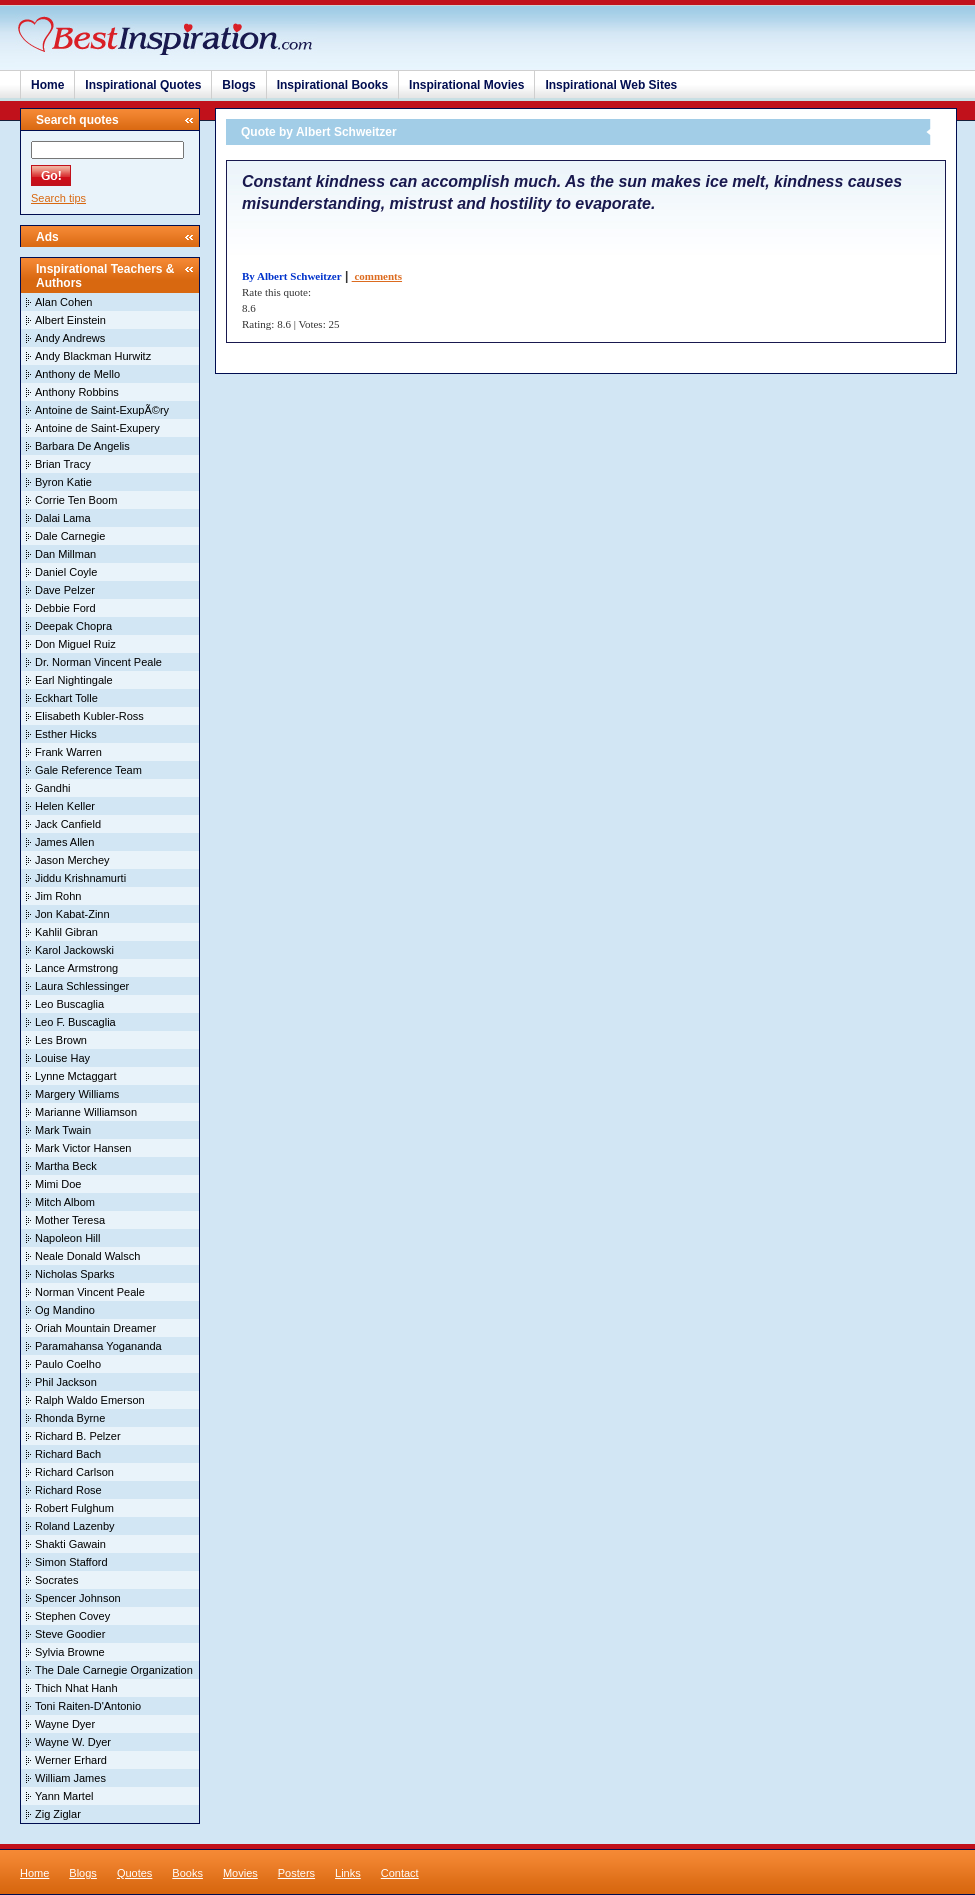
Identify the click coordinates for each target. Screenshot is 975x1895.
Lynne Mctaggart (76, 1076)
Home (47, 85)
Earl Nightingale (74, 680)
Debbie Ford (65, 608)
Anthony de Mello (77, 374)
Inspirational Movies (466, 85)
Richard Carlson (74, 1472)
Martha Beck (66, 1166)
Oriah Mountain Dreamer (95, 1328)
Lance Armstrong (76, 968)
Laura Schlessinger (82, 986)
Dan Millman (65, 554)
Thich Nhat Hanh (76, 1688)
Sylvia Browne (70, 1652)
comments (377, 276)
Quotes (134, 1873)
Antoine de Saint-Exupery (97, 428)
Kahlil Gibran (66, 932)
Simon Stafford (71, 1562)
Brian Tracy (63, 464)
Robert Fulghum (74, 1508)
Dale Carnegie (70, 536)
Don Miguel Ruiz (75, 644)
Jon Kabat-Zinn (72, 914)
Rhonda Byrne (70, 1418)
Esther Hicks (66, 734)
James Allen (64, 842)
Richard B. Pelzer (78, 1436)
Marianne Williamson (86, 1112)
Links (348, 1873)
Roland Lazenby (75, 1526)
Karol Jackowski (74, 950)
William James (70, 1778)
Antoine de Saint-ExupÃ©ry (102, 410)
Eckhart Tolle (66, 698)
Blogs (238, 85)
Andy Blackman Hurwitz (93, 356)
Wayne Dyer (65, 1724)
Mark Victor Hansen (83, 1148)
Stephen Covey (72, 1616)
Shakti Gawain (70, 1544)
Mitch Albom (65, 1202)
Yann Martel (64, 1796)
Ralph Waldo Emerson (90, 1400)
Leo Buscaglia (69, 1004)
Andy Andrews (70, 338)
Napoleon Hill (67, 1238)
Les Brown (61, 1040)
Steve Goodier (70, 1634)
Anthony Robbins (77, 392)
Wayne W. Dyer (73, 1742)
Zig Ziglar (58, 1814)
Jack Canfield (68, 824)
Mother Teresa (70, 1220)
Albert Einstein (70, 320)
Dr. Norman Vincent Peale (98, 662)
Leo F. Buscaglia (75, 1022)
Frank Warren (68, 752)
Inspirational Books (332, 85)
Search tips (58, 198)
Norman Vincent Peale (90, 1292)
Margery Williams (77, 1094)
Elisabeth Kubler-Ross (89, 716)
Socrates (56, 1580)
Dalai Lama (63, 518)
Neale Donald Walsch (87, 1256)
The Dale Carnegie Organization (114, 1670)
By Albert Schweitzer (292, 276)
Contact (400, 1873)
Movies (240, 1873)
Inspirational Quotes (143, 85)
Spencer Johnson (78, 1598)
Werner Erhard (71, 1760)
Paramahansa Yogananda (98, 1346)
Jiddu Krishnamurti (80, 878)
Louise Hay (62, 1058)
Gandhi (52, 788)
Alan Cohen (64, 302)
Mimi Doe (58, 1184)
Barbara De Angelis (82, 446)
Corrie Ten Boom (76, 500)
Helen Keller (65, 806)
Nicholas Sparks (74, 1274)
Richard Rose (68, 1490)
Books (187, 1873)
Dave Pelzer (65, 590)
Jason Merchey (72, 860)
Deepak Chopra (73, 626)
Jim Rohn (58, 896)
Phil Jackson (66, 1382)
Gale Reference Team (88, 770)
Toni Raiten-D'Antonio (88, 1706)
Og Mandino (65, 1310)
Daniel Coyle (66, 572)
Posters (296, 1873)
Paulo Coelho (68, 1364)
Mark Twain (63, 1130)
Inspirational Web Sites (611, 85)
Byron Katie (63, 482)
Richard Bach (68, 1454)
